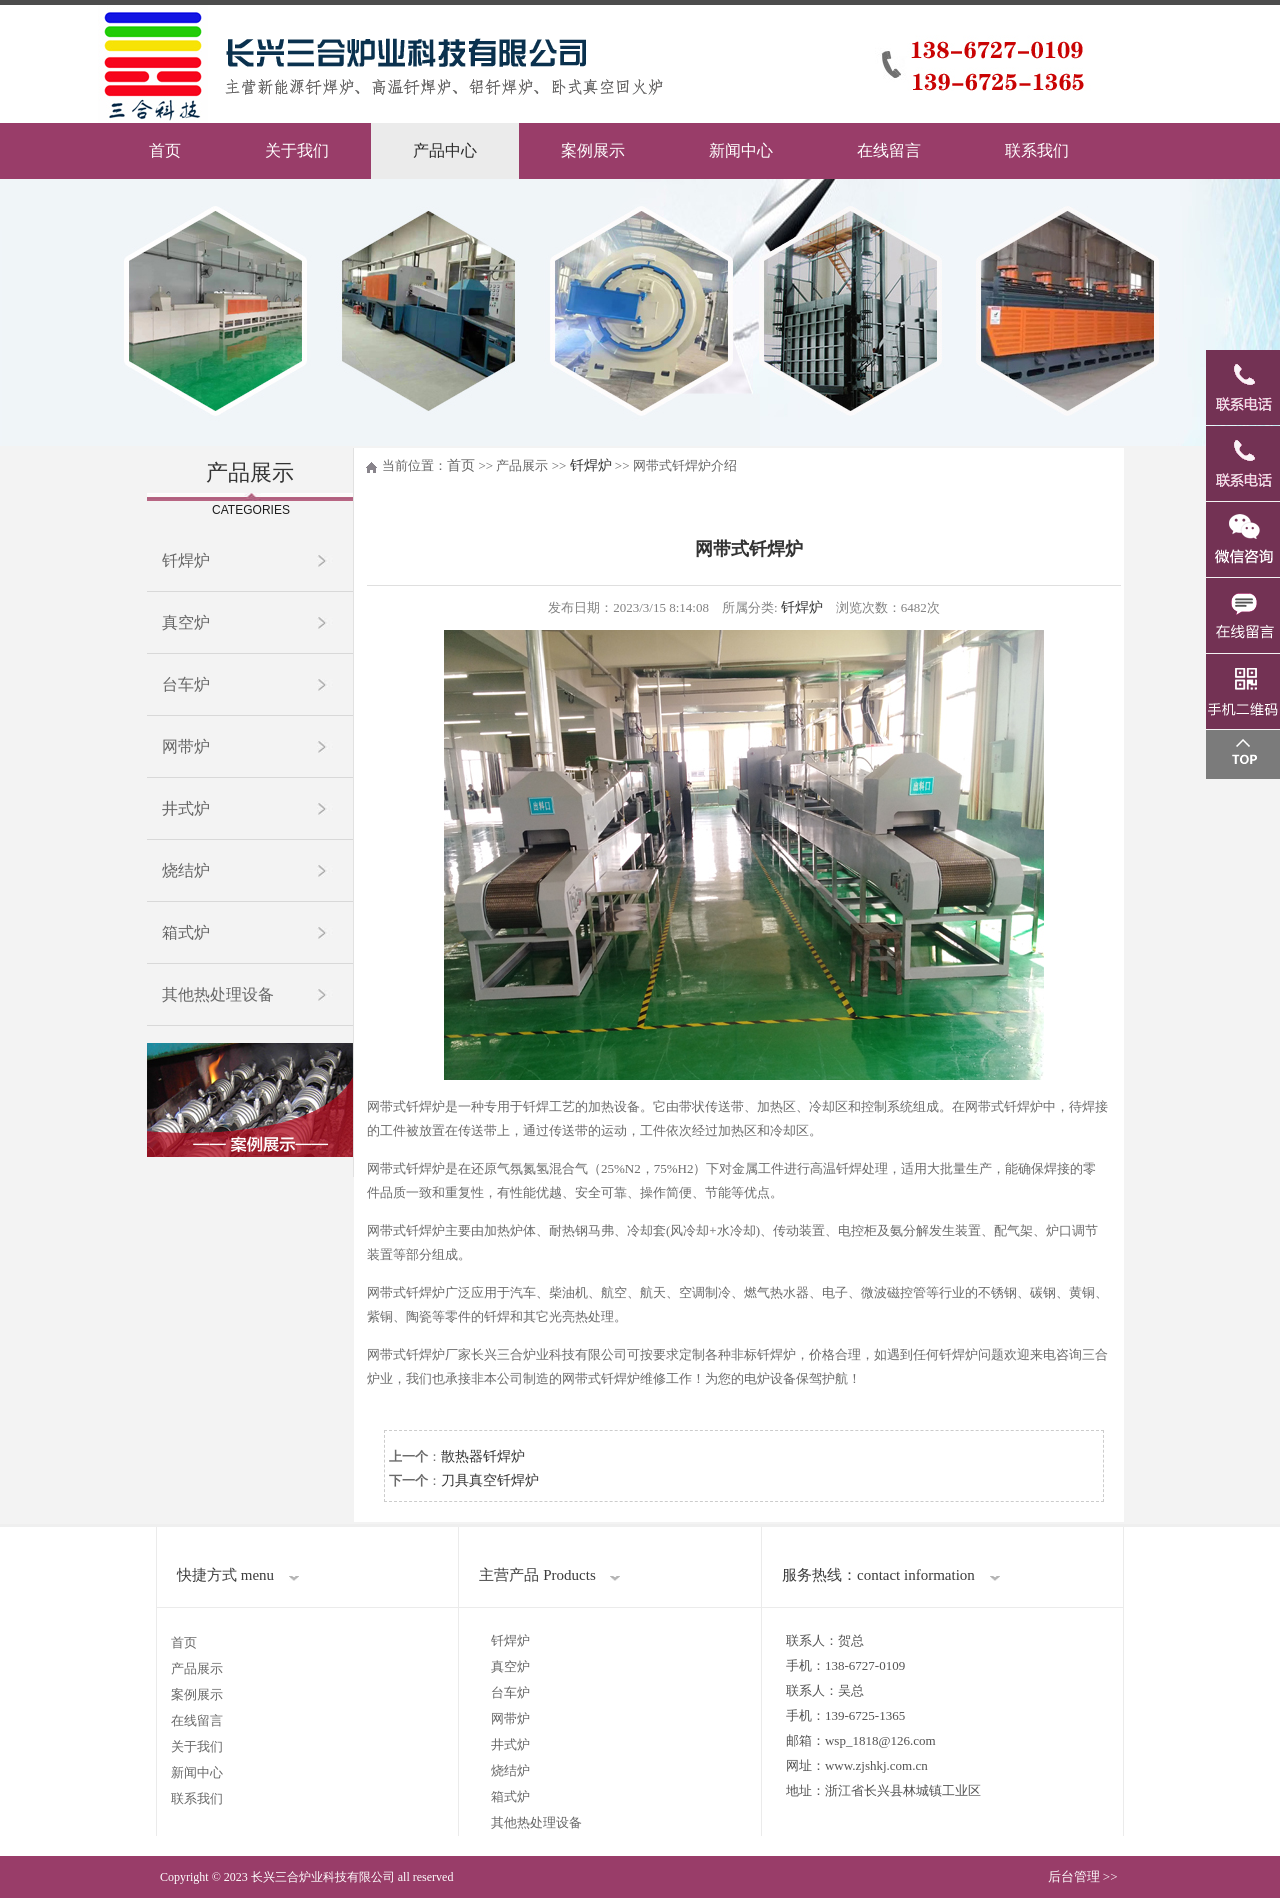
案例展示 (593, 150)
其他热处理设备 (218, 994)
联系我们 (1037, 150)
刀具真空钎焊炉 (490, 1480)
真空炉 (186, 622)
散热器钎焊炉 (483, 1456)
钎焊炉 (186, 560)
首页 (165, 150)
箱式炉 (186, 932)
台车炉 (186, 684)
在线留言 (889, 150)
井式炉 (186, 808)
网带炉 (186, 746)
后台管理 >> (1083, 1876)
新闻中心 (741, 150)
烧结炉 (186, 870)
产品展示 (197, 1668)
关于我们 (297, 150)
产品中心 (445, 150)
